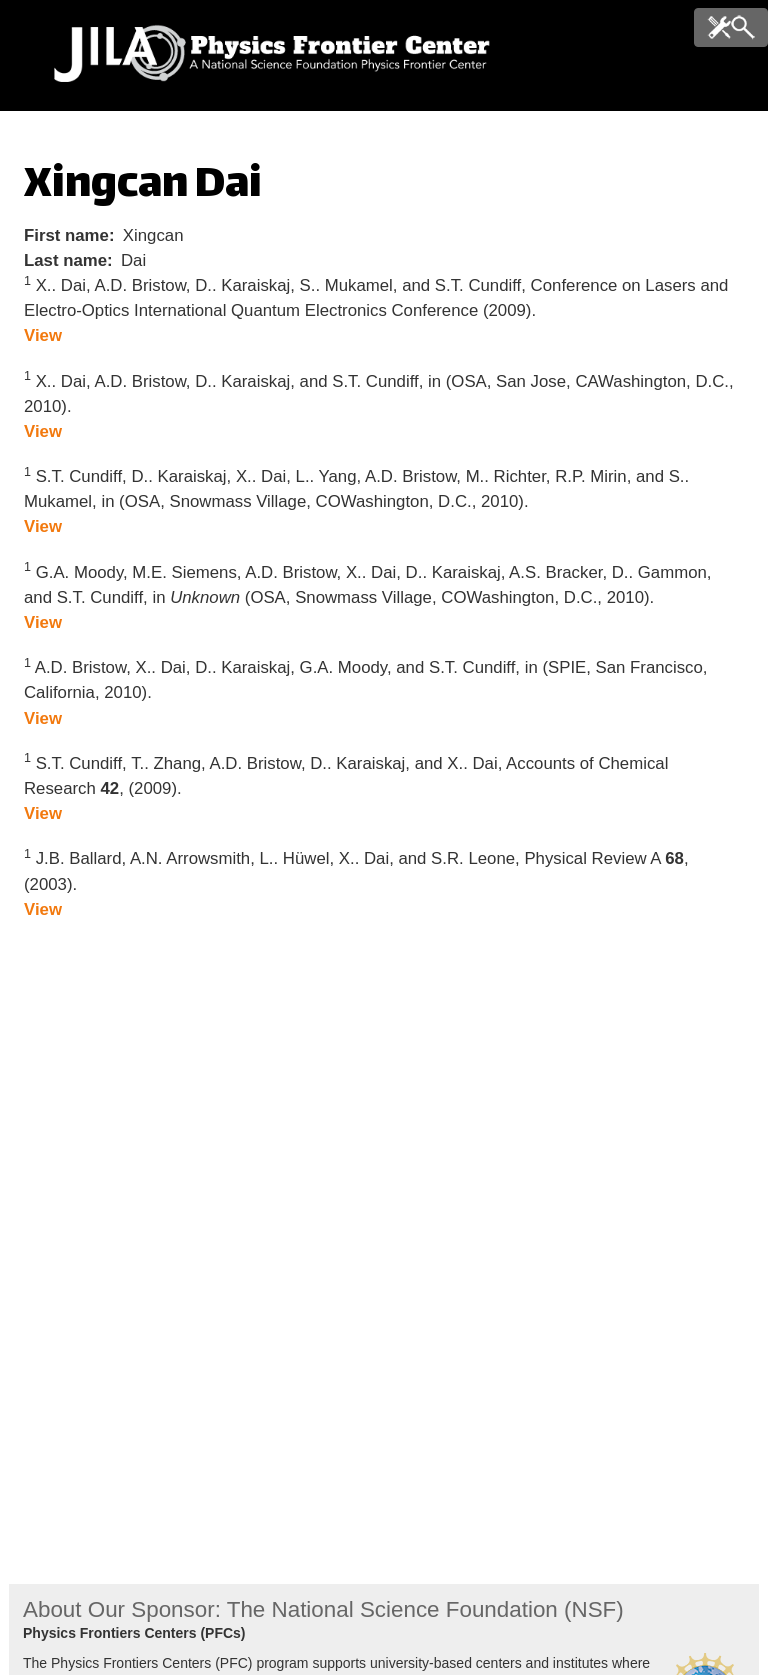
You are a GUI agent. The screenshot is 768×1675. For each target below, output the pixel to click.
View (43, 335)
